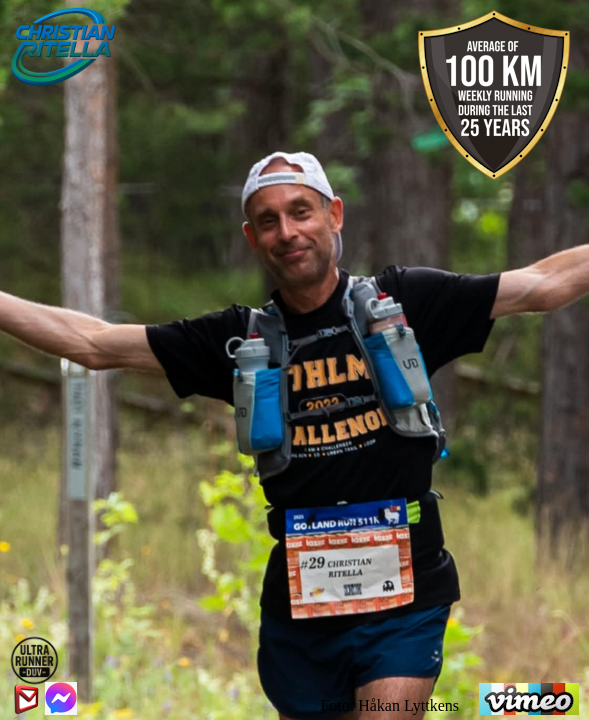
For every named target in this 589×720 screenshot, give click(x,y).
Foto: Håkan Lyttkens (389, 705)
